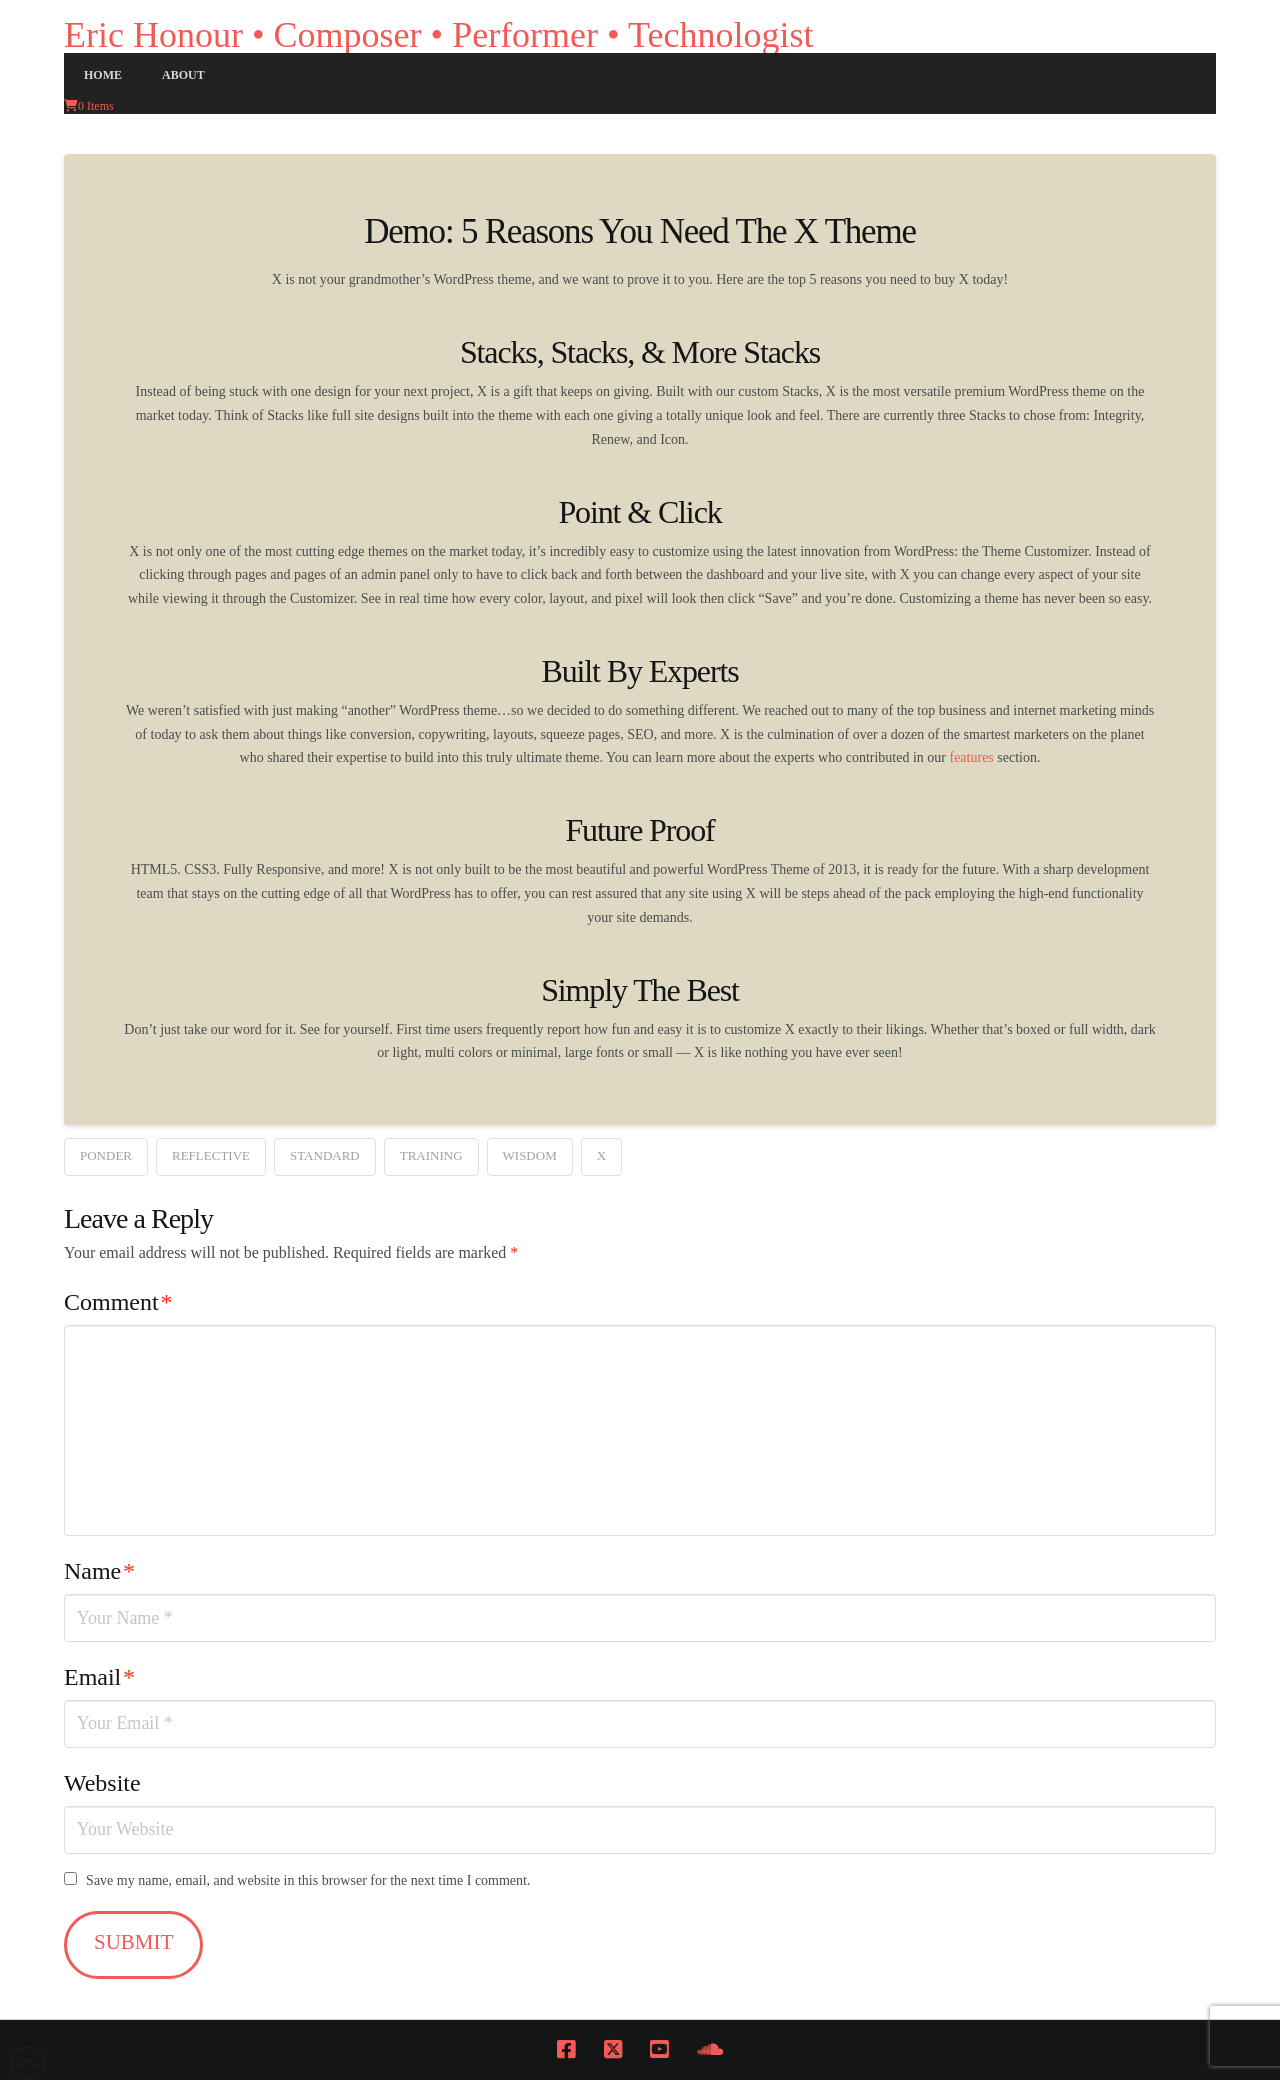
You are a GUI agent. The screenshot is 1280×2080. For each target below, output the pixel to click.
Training (431, 1155)
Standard (325, 1155)
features (971, 757)
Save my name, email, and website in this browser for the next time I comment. (308, 1880)
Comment (118, 1302)
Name (99, 1571)
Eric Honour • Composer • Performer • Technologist (438, 35)
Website (102, 1783)
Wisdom (530, 1155)
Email (99, 1677)
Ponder (106, 1155)
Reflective (211, 1155)
